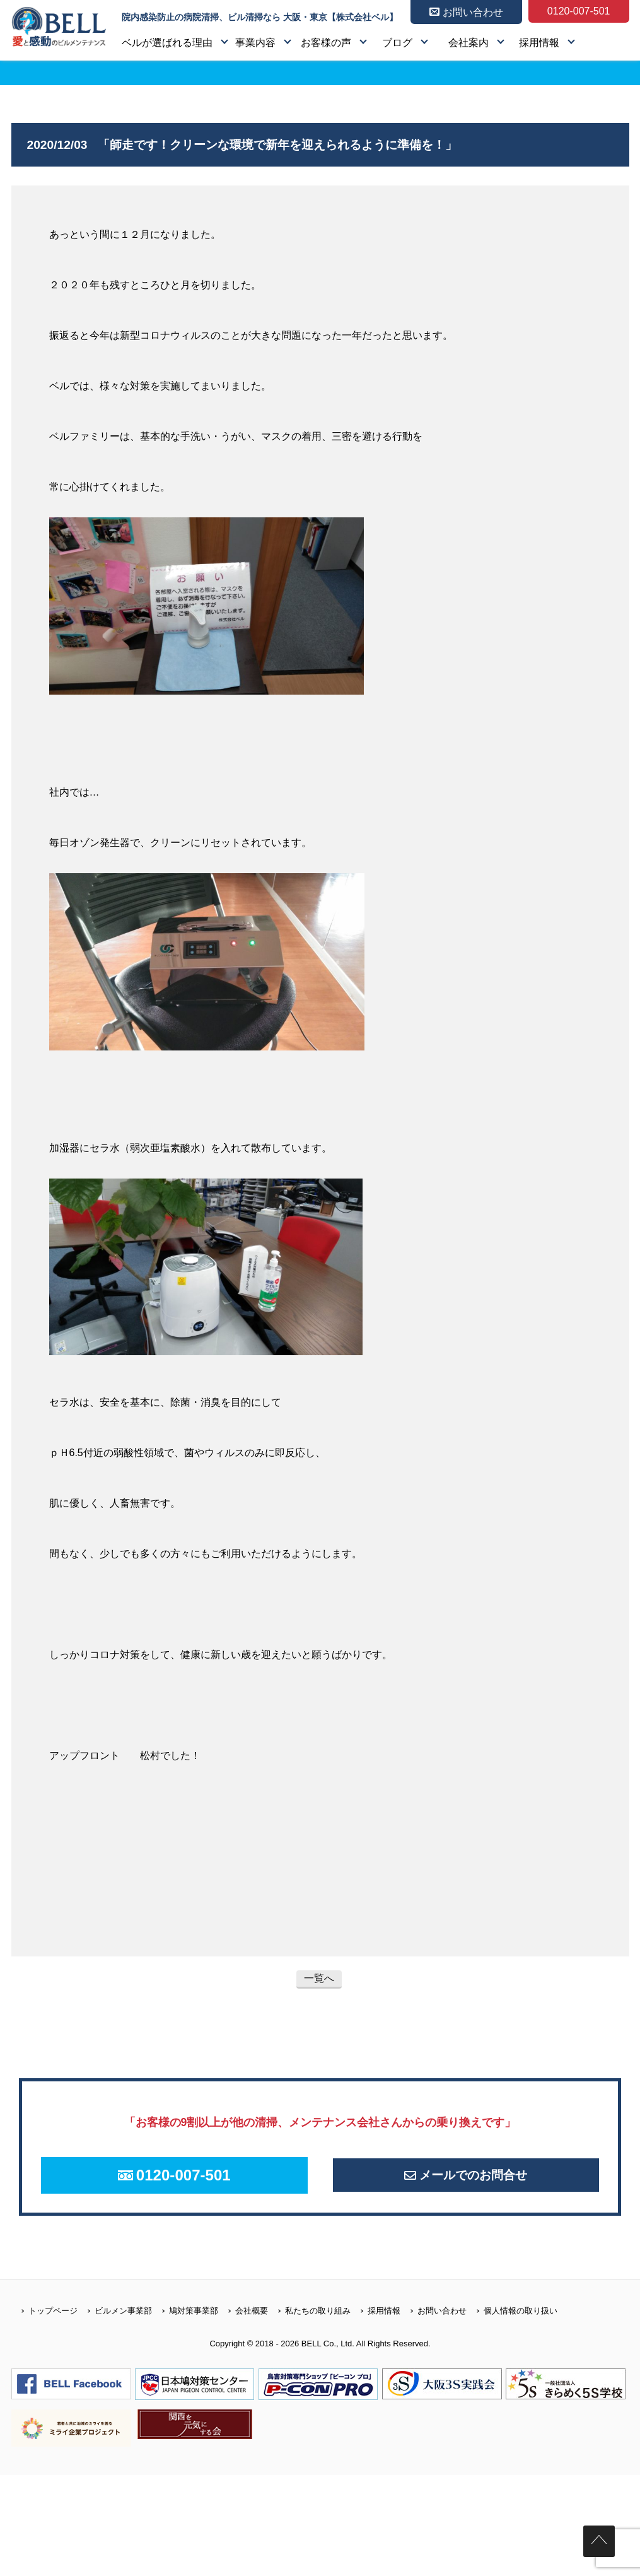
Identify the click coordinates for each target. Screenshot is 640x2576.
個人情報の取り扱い (512, 2323)
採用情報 (539, 42)
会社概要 (243, 2323)
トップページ (44, 2323)
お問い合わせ (433, 2323)
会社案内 (468, 42)
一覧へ (319, 1978)
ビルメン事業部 (115, 2323)
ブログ (397, 42)
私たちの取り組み (309, 2323)
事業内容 (255, 42)
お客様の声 (326, 42)
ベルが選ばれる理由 (167, 42)
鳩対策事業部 (185, 2323)
